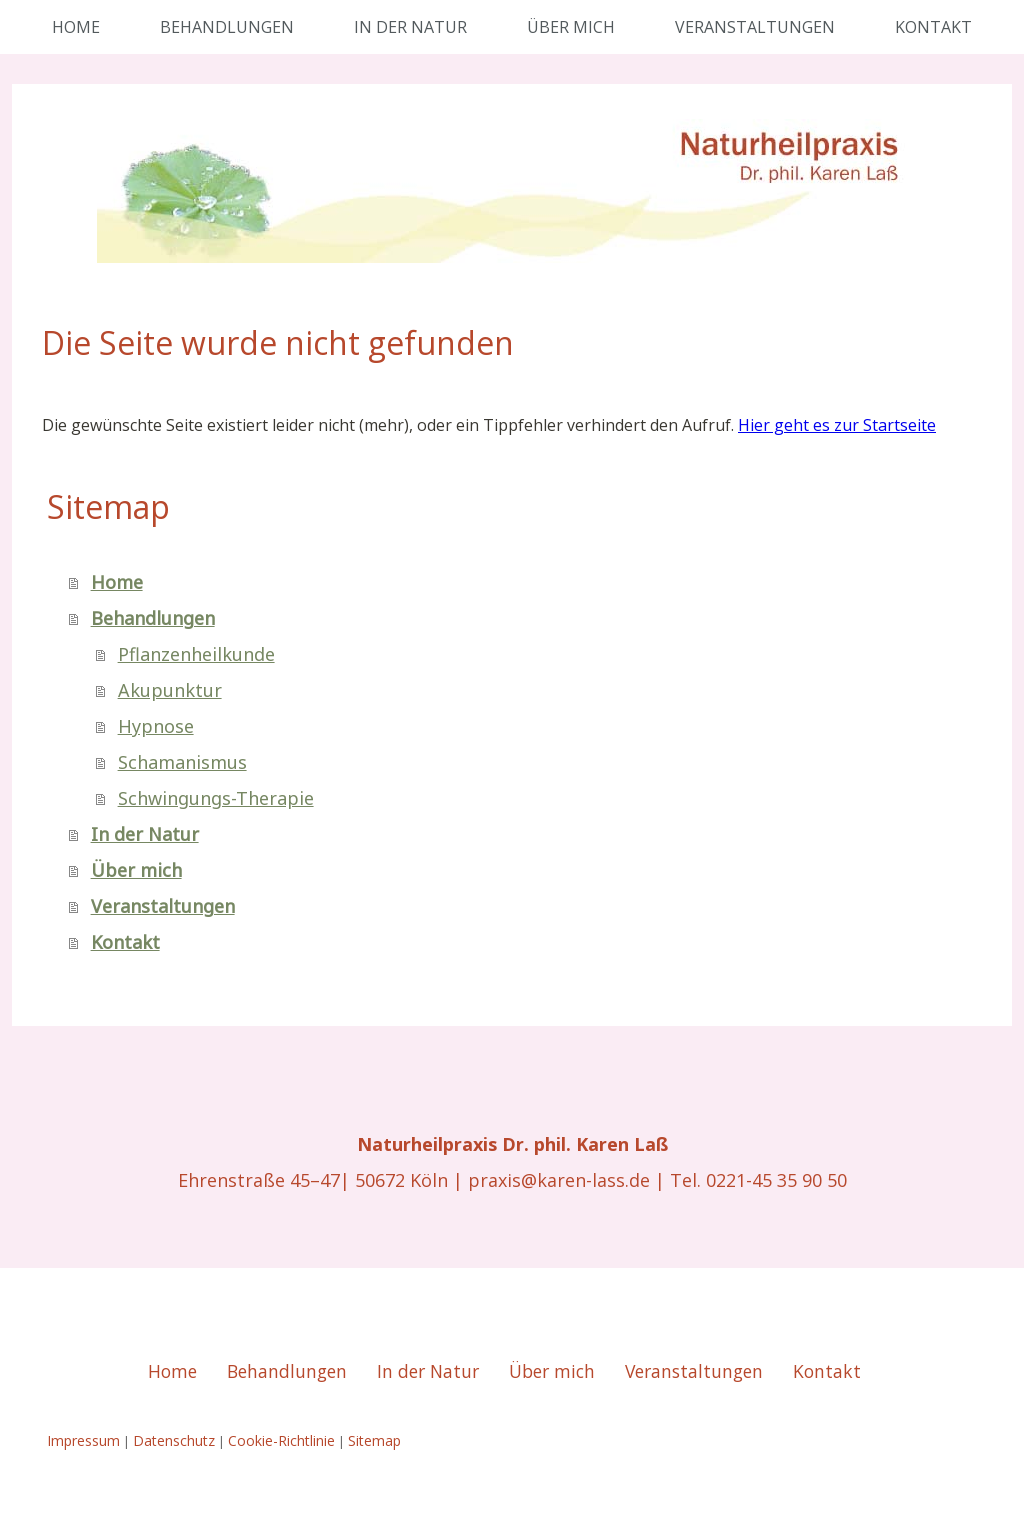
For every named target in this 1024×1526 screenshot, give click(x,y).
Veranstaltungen (755, 27)
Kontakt (933, 27)
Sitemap (374, 1440)
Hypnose (156, 726)
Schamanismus (182, 762)
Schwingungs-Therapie (216, 798)
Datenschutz (174, 1440)
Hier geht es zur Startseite (837, 425)
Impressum (83, 1440)
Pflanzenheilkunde (196, 654)
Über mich (571, 27)
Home (76, 27)
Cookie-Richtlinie (281, 1440)
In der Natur (410, 27)
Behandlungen (227, 27)
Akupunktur (170, 690)
